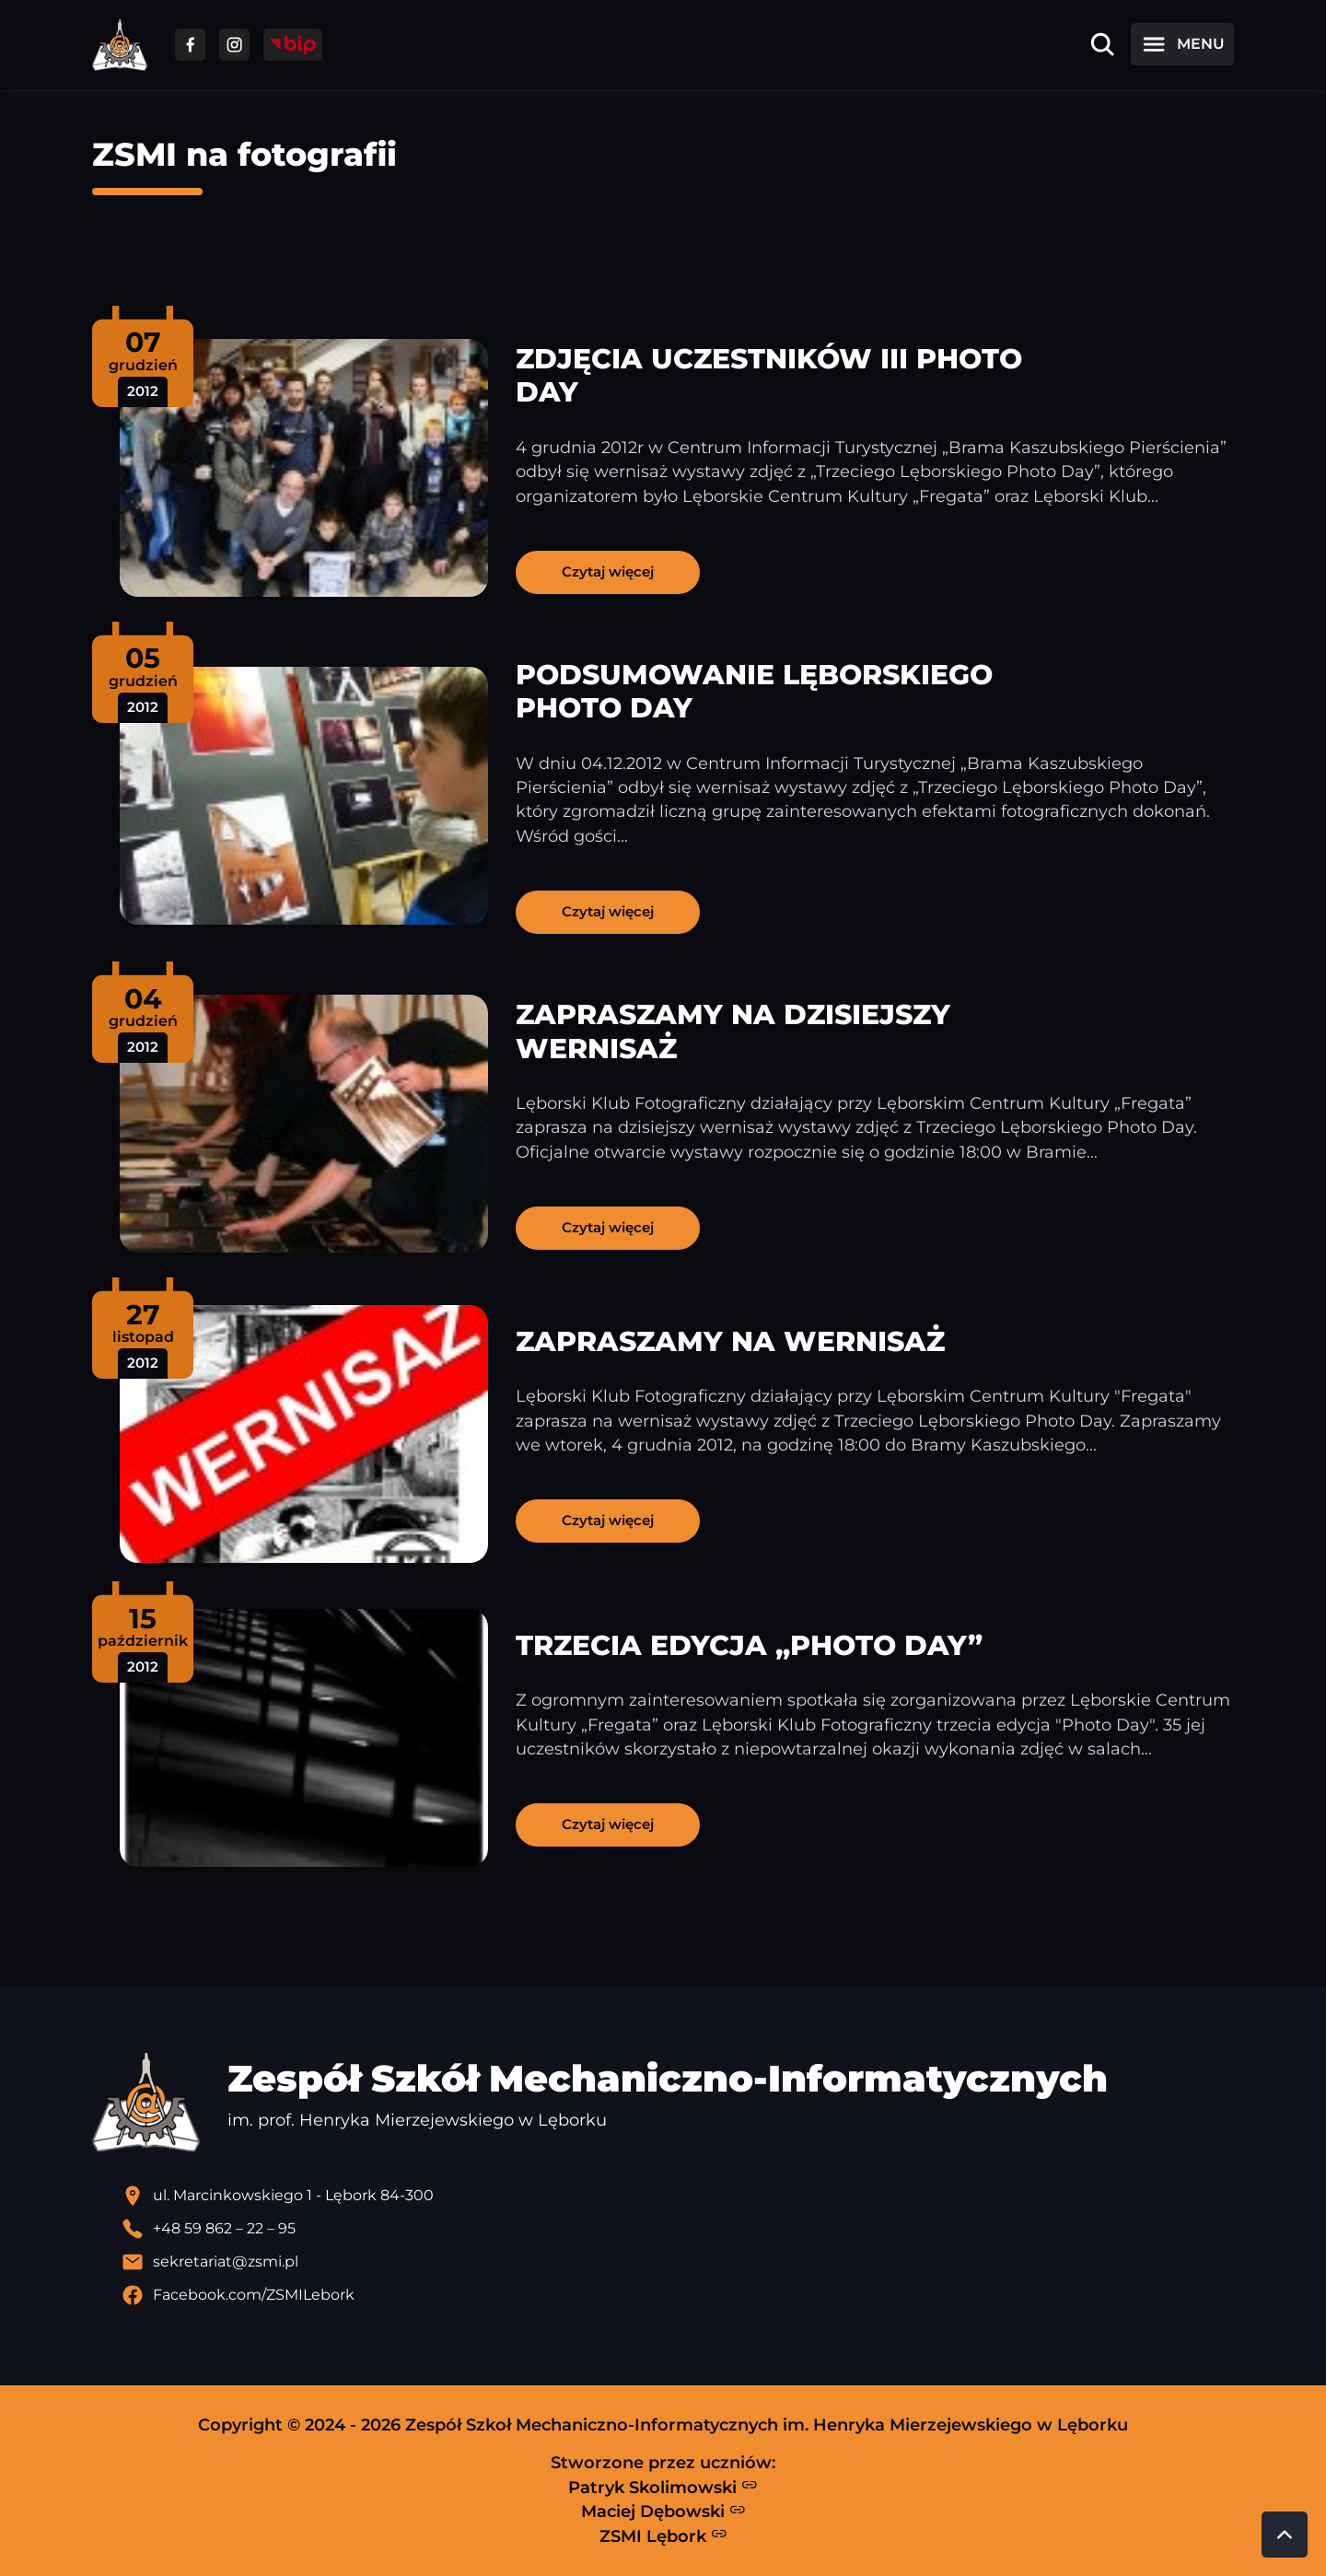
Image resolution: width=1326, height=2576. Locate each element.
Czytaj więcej (608, 571)
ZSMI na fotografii (244, 154)
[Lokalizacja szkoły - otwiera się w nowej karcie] (678, 2196)
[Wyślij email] (678, 2262)
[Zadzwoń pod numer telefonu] (678, 2229)
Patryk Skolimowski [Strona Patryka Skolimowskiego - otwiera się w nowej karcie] (663, 2487)
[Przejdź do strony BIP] (292, 45)
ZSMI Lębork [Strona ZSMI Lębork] (663, 2535)
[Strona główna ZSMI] (119, 44)
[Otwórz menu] (1182, 44)
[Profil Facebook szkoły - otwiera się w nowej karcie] (678, 2295)
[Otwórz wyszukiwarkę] (1102, 44)
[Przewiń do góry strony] (1285, 2535)
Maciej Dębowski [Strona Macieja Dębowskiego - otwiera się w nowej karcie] (663, 2511)
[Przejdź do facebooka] (190, 45)
